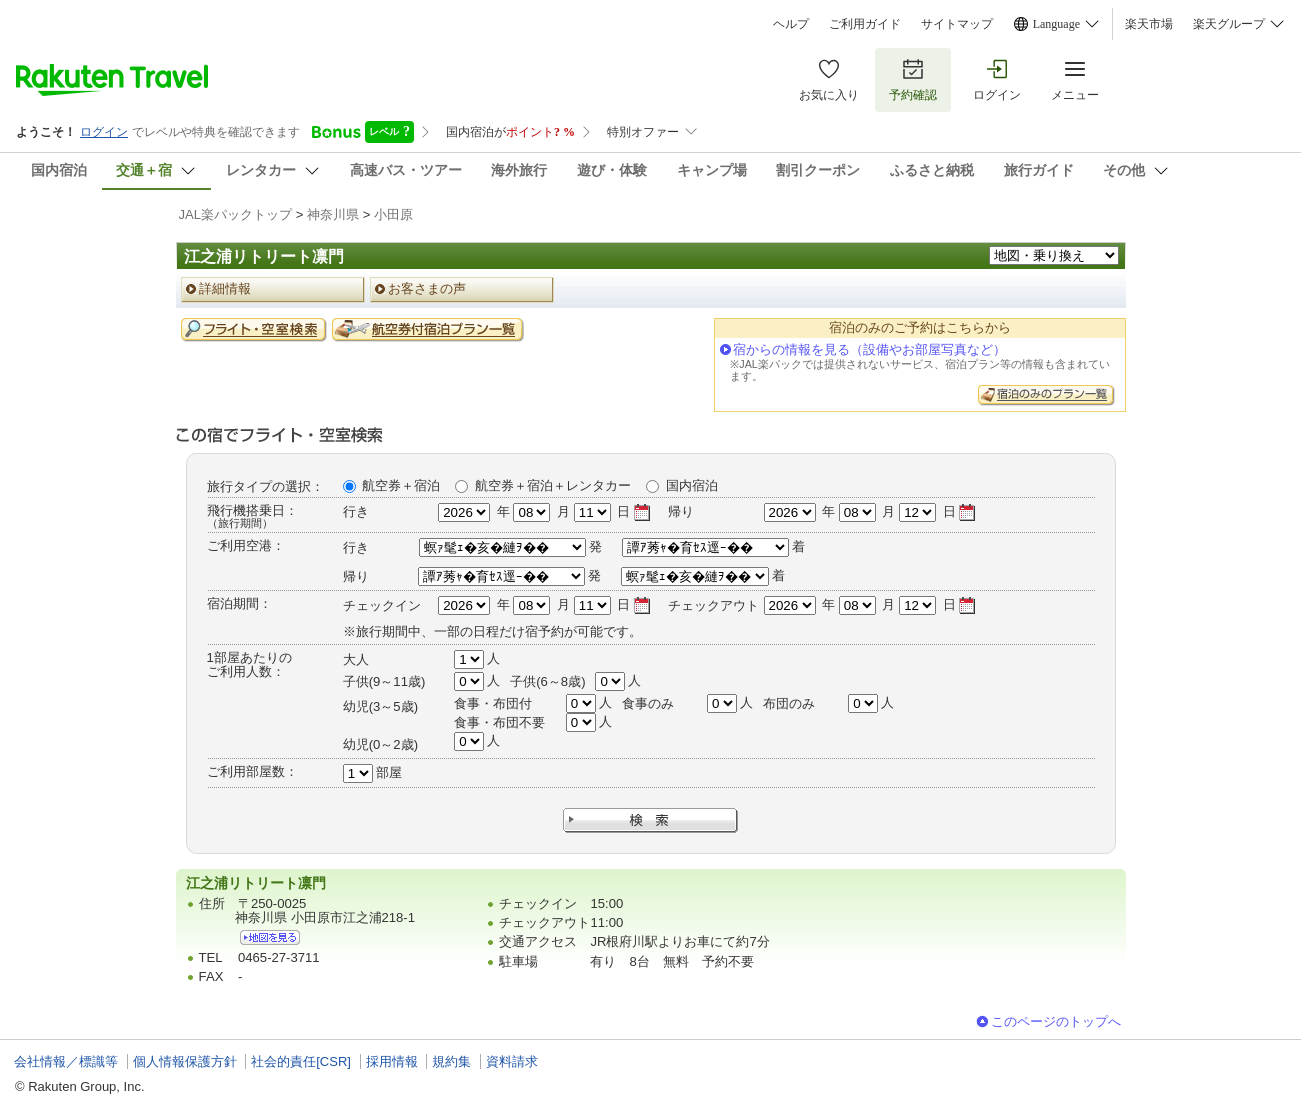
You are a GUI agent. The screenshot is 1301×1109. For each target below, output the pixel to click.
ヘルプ (791, 24)
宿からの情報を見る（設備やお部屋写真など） (869, 349)
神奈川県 (333, 214)
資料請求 (512, 1061)
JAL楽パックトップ (236, 214)
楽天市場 (1149, 24)
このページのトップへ (1056, 1021)
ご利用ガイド (865, 24)
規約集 (451, 1061)
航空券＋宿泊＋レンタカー (553, 485)
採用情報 (392, 1061)
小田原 (393, 214)
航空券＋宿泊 (401, 485)
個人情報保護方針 (185, 1061)
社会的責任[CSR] (301, 1061)
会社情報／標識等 (66, 1061)
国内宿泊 (692, 485)
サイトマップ (957, 24)
